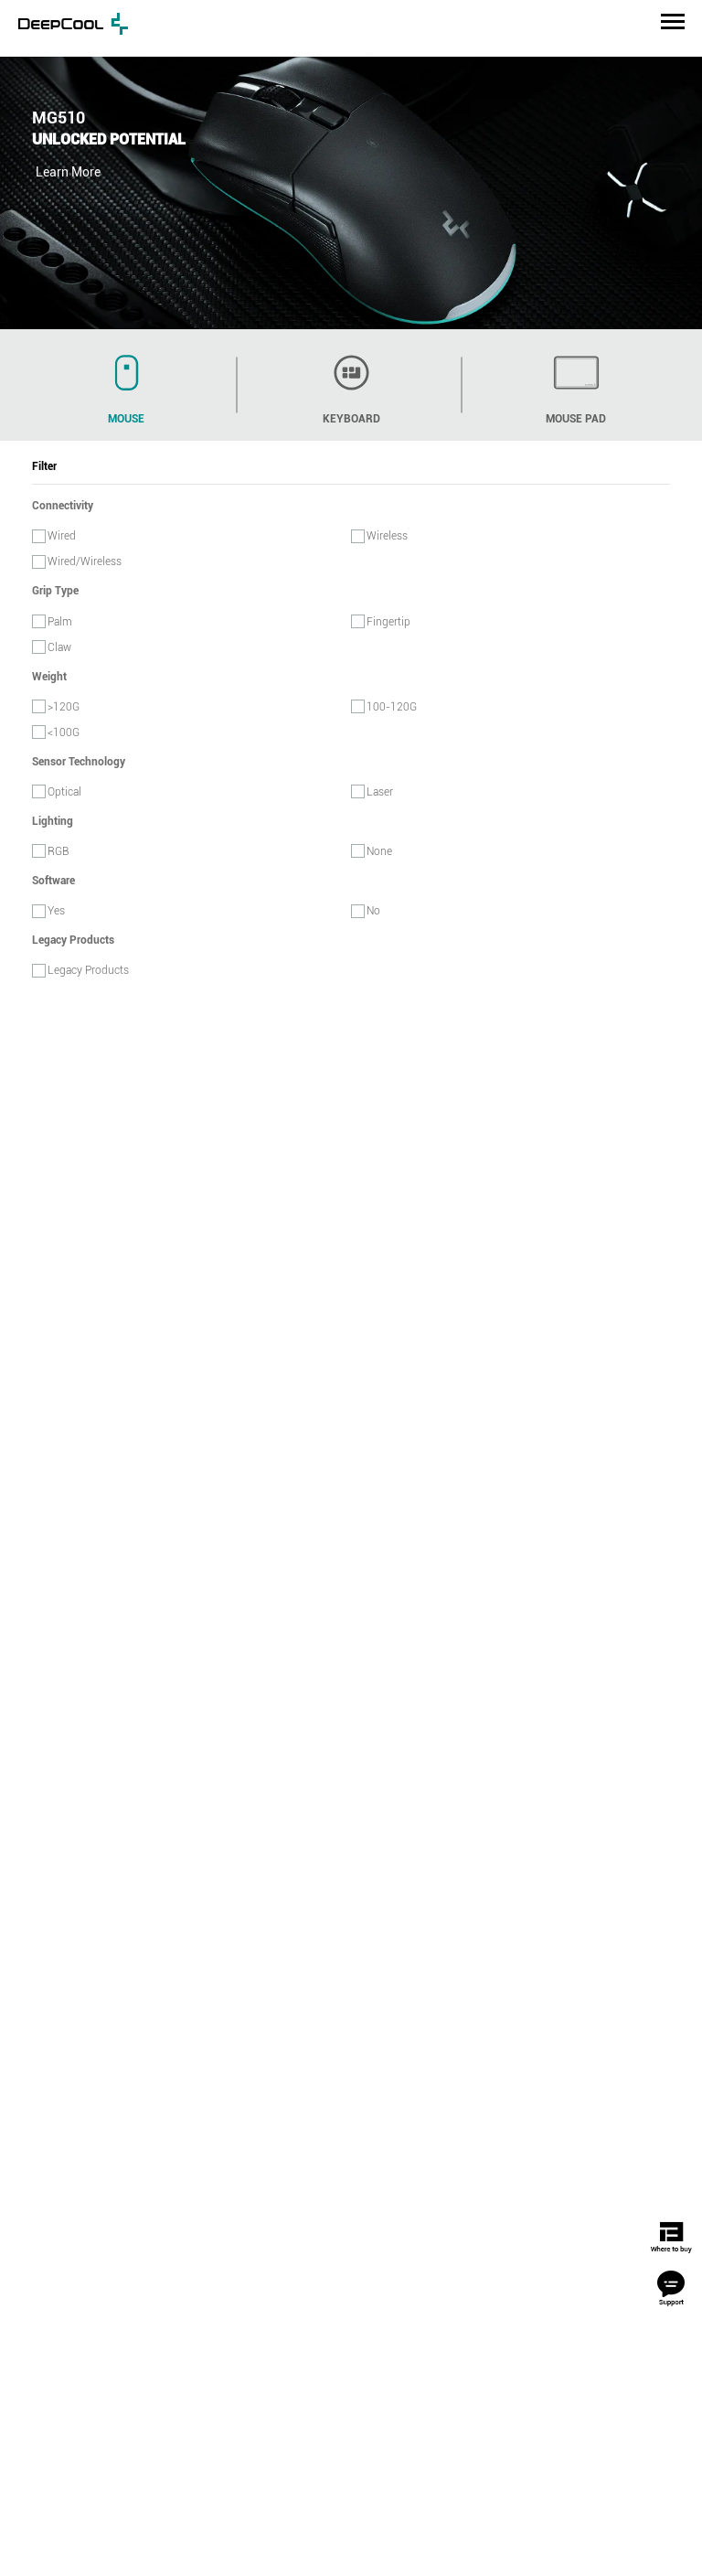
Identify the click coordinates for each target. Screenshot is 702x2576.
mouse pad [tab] (576, 384)
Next (682, 181)
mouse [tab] (126, 384)
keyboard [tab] (351, 384)
